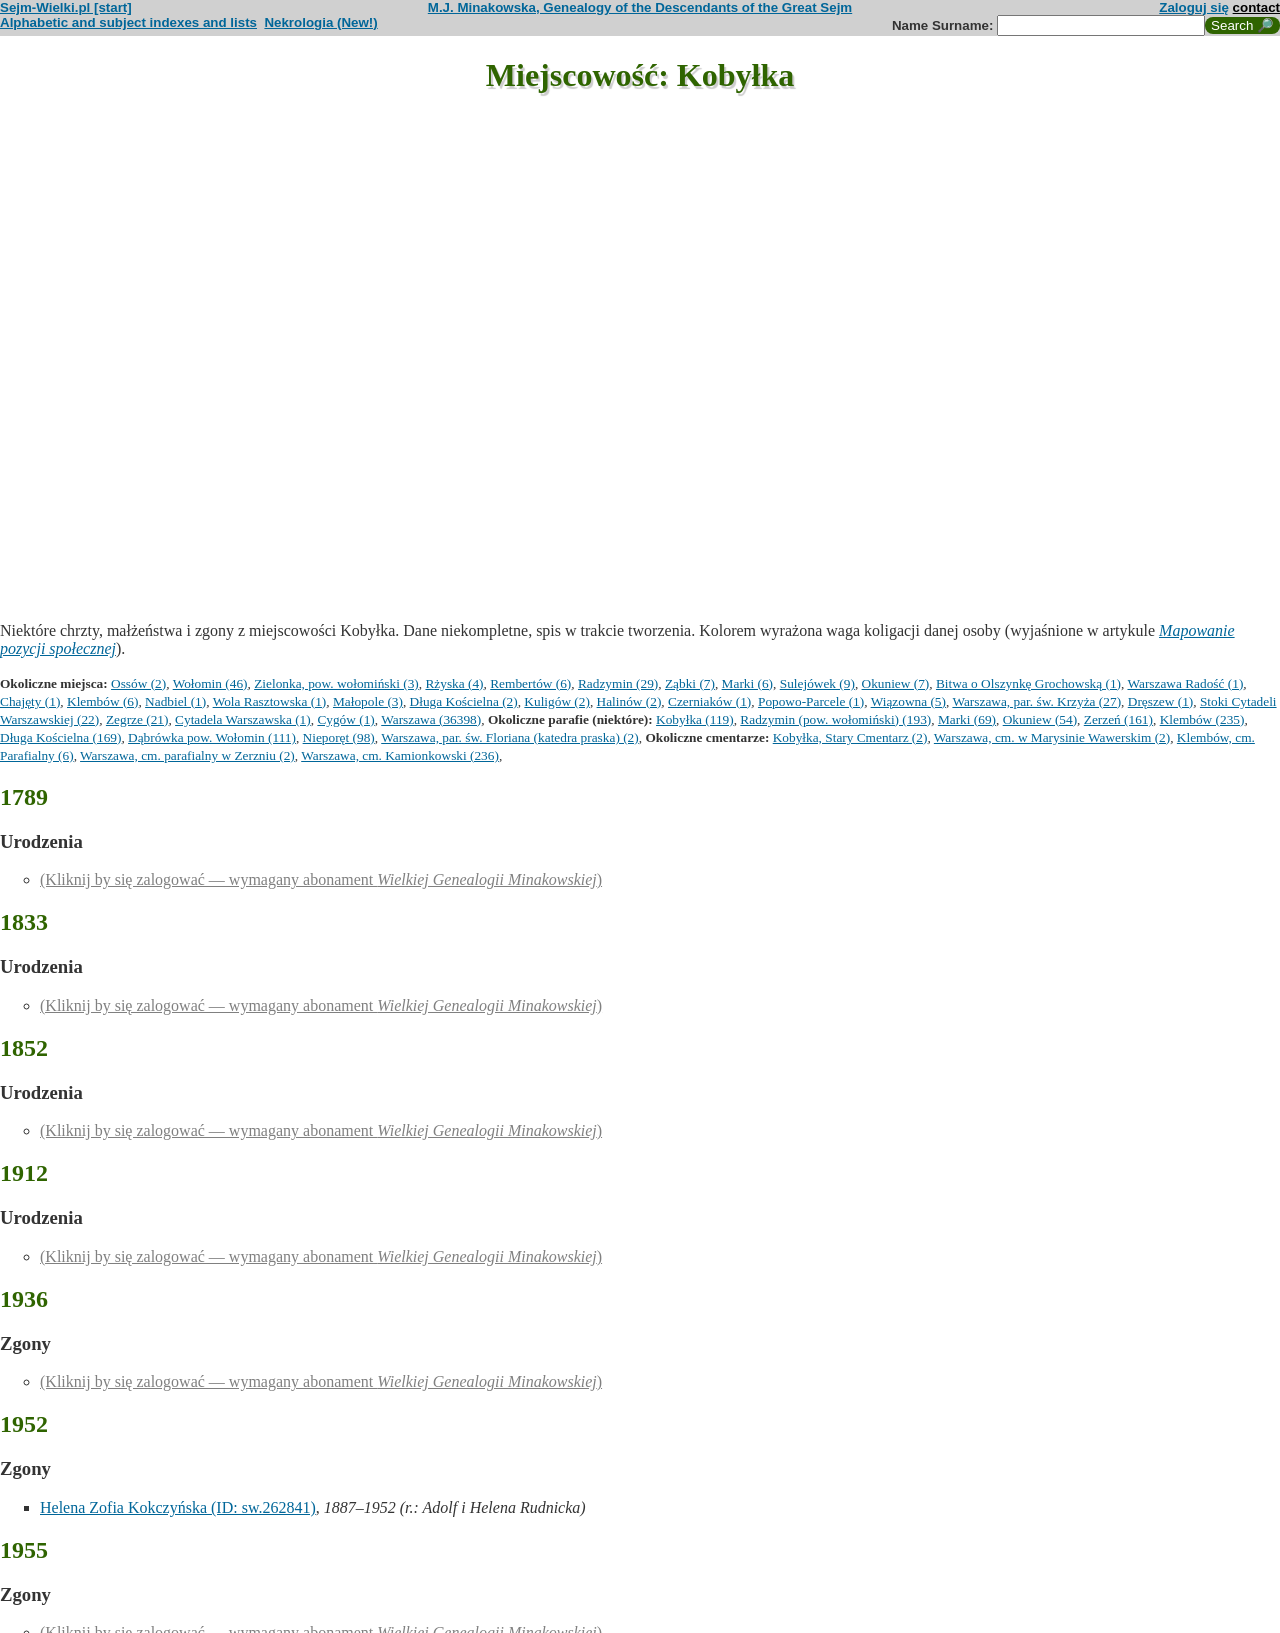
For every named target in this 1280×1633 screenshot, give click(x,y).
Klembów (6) (102, 701)
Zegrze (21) (137, 719)
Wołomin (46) (210, 683)
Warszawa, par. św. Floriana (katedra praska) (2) (509, 737)
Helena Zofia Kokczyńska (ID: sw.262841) (178, 1507)
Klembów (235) (1202, 719)
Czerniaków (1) (709, 701)
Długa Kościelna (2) (464, 701)
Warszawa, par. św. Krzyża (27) (1036, 701)
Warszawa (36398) (431, 719)
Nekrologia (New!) (320, 22)
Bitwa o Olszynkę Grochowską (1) (1028, 683)
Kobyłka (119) (695, 719)
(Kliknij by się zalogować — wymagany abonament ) (321, 879)
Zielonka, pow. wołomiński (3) (336, 683)
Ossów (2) (138, 683)
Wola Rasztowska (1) (270, 701)
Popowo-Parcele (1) (811, 701)
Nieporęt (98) (339, 737)
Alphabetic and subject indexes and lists (128, 22)
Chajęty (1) (30, 701)
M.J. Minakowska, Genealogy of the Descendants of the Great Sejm (640, 7)
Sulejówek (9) (817, 683)
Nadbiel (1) (175, 701)
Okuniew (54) (1040, 719)
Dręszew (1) (1161, 701)
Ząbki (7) (690, 683)
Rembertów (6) (530, 683)
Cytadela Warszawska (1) (243, 719)
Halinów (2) (629, 701)
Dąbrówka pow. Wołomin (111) (212, 737)
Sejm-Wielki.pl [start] (66, 7)
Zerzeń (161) (1118, 719)
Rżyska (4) (454, 683)
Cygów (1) (345, 719)
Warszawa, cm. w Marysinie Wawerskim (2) (1052, 737)
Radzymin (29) (618, 683)
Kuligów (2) (557, 701)
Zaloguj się (1194, 7)
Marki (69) (967, 719)
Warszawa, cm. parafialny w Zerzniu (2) (187, 755)
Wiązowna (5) (908, 701)
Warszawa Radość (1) (1185, 683)
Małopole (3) (368, 701)
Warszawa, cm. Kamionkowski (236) (400, 755)
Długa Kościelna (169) (60, 737)
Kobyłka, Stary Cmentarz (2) (850, 737)
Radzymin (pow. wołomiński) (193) (835, 719)
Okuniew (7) (896, 683)
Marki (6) (747, 683)
